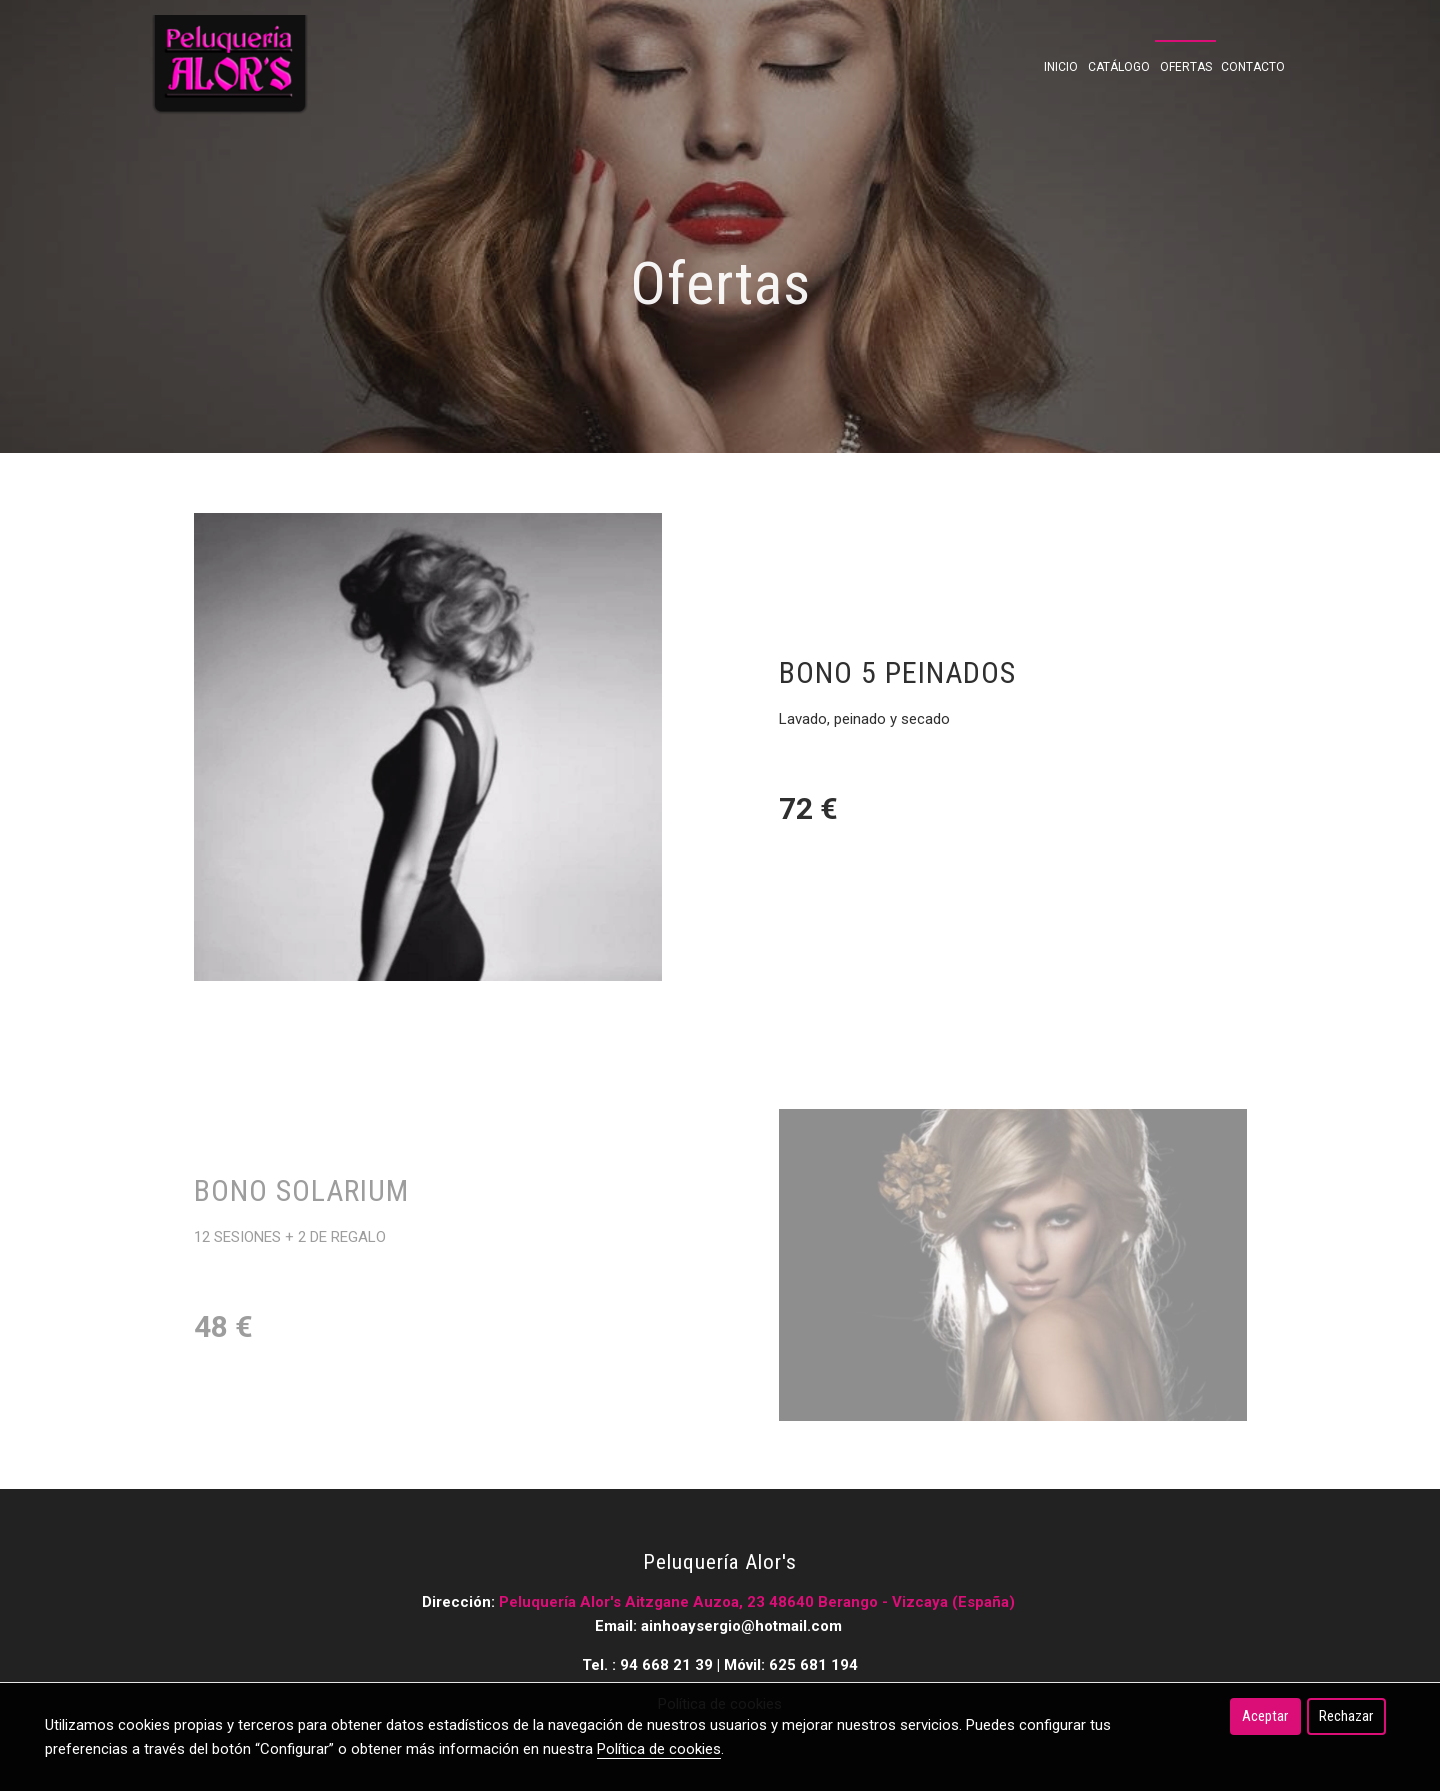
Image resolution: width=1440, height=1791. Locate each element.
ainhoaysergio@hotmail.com (743, 1626)
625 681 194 (813, 1665)
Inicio (1061, 67)
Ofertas (1186, 67)
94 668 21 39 (666, 1665)
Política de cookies (659, 1749)
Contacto (1253, 67)
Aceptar (1265, 1716)
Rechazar (1346, 1716)
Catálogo (1119, 67)
